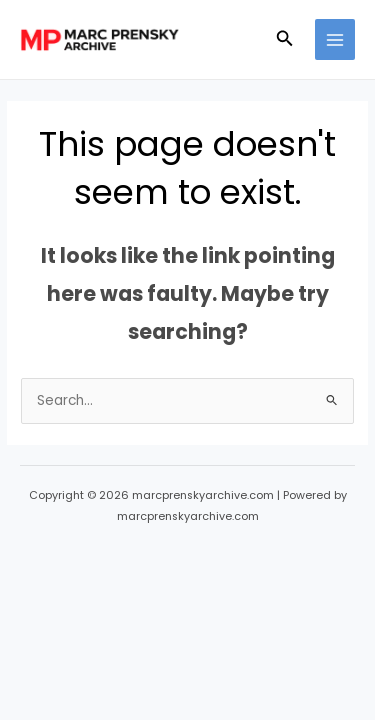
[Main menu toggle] (335, 39)
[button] (285, 40)
